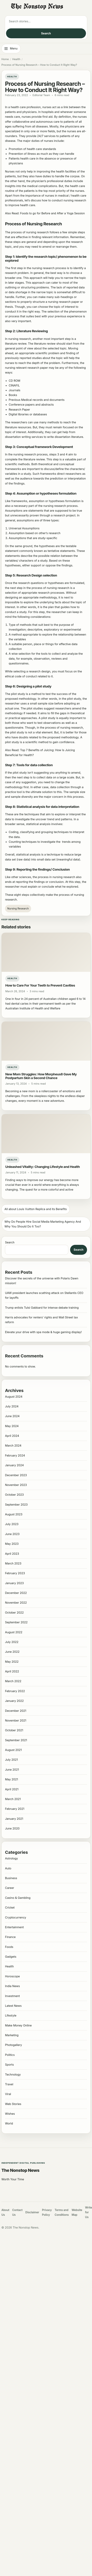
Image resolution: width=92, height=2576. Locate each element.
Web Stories (13, 2104)
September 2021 (16, 1740)
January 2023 (14, 1583)
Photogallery (13, 2045)
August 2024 (13, 1396)
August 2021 (13, 1750)
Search (46, 33)
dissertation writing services (24, 437)
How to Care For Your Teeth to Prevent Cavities (40, 985)
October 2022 (14, 1612)
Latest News (13, 2005)
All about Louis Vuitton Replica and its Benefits (35, 1209)
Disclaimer (32, 2212)
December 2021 (15, 1710)
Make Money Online (18, 2025)
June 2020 (12, 1828)
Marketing (12, 2035)
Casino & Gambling (17, 1898)
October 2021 (14, 1730)
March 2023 (13, 1563)
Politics (10, 2055)
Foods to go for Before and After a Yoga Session (52, 213)
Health (16, 59)
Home (5, 59)
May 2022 (12, 1661)
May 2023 (12, 1543)
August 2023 (13, 1514)
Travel (9, 2084)
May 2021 (11, 1779)
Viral (8, 2094)
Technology (13, 2074)
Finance (10, 1937)
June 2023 (12, 1534)
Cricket (10, 1907)
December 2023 (16, 1475)
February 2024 (15, 1455)
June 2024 (12, 1416)
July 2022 (11, 1642)
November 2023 (16, 1485)
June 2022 (12, 1651)
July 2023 (12, 1524)
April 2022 (12, 1671)
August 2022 (13, 1632)
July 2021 (11, 1759)
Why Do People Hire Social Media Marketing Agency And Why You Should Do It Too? (42, 1224)
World (9, 2123)
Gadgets (10, 1956)
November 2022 (16, 1602)
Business (11, 1878)
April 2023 (12, 1553)
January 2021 (14, 1818)
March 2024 (13, 1445)
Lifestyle (10, 2015)
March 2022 (13, 1681)
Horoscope (12, 1976)
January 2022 (14, 1701)
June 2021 (12, 1769)
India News (12, 1986)
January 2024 (14, 1465)
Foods (9, 1947)
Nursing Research (18, 908)
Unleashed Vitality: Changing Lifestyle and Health (42, 1167)
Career (9, 1888)
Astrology (11, 1858)
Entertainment (14, 1927)
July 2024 (12, 1406)
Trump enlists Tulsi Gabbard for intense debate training (42, 1307)
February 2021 (14, 1809)
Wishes (10, 2113)
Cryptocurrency (15, 1917)
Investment (12, 1996)
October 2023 (14, 1494)
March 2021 (13, 1799)
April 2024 (12, 1436)
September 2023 (16, 1504)
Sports (9, 2064)
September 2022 (16, 1622)
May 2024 (12, 1426)
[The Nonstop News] (46, 6)
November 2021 (15, 1720)
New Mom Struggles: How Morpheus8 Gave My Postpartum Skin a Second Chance (41, 1076)
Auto (8, 1868)
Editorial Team (41, 95)
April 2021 (11, 1789)
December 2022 (16, 1593)
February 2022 (15, 1691)
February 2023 (15, 1573)
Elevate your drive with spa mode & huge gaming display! (43, 1332)
